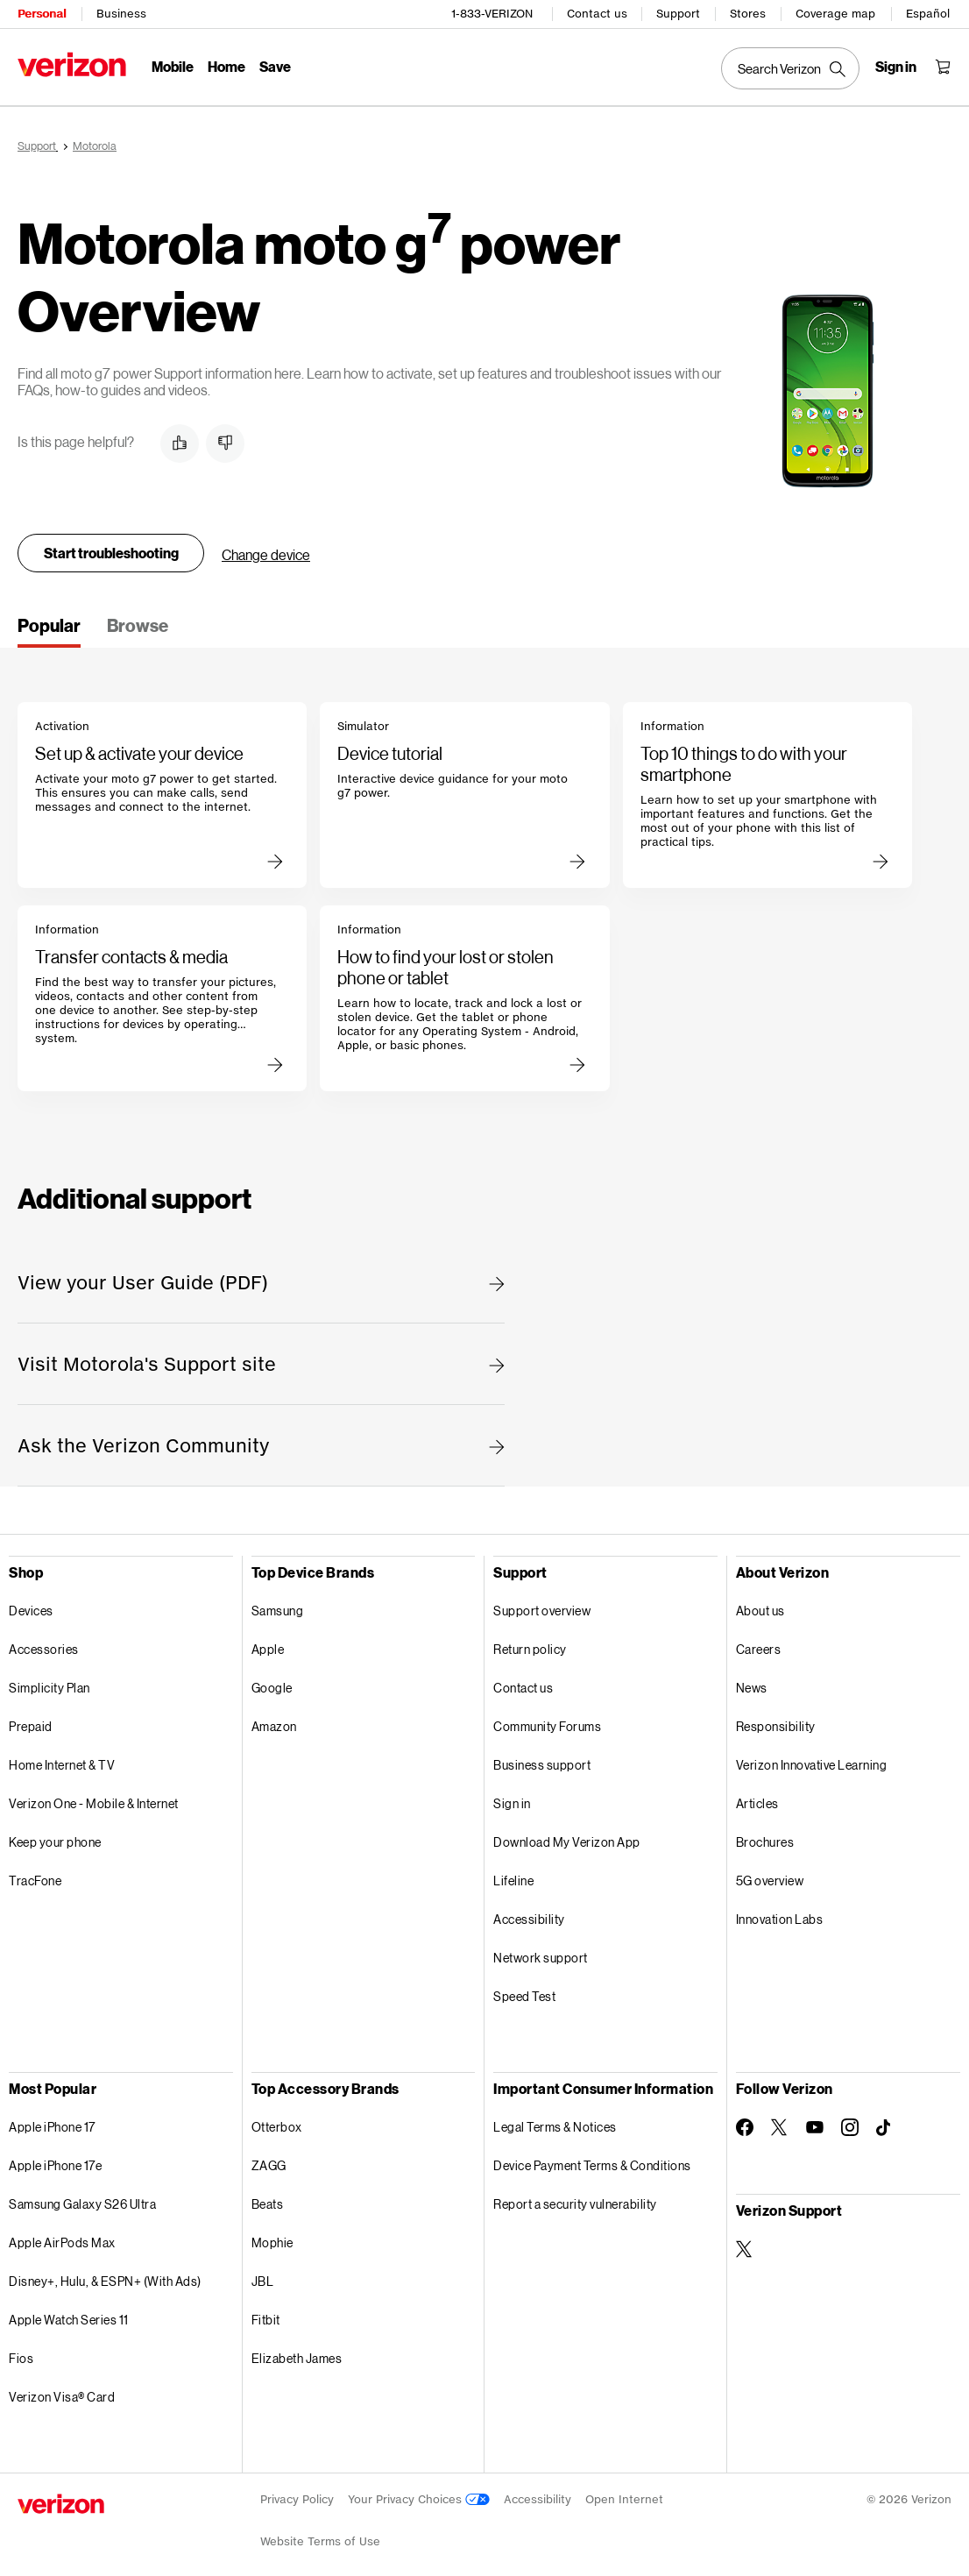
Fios (21, 2355)
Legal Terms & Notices (555, 2124)
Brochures (765, 1839)
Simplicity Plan (49, 1685)
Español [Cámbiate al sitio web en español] (928, 13)
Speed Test (524, 1993)
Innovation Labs (780, 1916)
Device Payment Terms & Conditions (592, 2162)
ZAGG (268, 2162)
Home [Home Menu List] (226, 66)
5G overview (770, 1877)
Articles (757, 1800)
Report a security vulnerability (575, 2201)
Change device (266, 551)
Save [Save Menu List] (275, 66)
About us (760, 1607)
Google (272, 1685)
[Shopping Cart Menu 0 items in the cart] (942, 66)
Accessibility (529, 1916)
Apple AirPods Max (62, 2239)
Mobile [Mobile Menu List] (173, 66)
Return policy (530, 1646)
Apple (268, 1646)
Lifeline (513, 1877)
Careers (759, 1646)
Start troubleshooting (111, 550)
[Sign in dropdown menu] (895, 67)
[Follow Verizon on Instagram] (850, 2124)
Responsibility (776, 1723)
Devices (31, 1607)
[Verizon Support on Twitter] (744, 2246)
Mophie (272, 2239)
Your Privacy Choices (419, 2496)
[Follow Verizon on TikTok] (885, 2125)
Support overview (542, 1607)
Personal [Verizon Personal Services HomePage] (42, 13)
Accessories (44, 1646)
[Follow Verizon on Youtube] (815, 2124)
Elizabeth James (297, 2355)
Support (678, 13)
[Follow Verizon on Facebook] (744, 2124)
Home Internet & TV (62, 1762)
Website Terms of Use (320, 2538)
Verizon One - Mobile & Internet (94, 1800)
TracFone (35, 1877)
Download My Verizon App (566, 1839)
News (751, 1685)
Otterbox (276, 2124)
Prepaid (31, 1723)
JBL (262, 2278)
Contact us (597, 13)
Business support (542, 1762)
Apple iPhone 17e (55, 2162)
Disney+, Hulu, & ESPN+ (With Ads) (105, 2278)
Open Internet (624, 2496)
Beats (267, 2201)
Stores (748, 13)
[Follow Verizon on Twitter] (780, 2124)
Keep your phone (55, 1839)
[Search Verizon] (790, 68)
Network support (540, 1955)
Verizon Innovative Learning (812, 1762)
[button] (179, 441)
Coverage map (835, 13)
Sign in (512, 1800)
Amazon (274, 1723)
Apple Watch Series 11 (69, 2317)
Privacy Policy (297, 2496)
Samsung (277, 1607)
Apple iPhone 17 (52, 2124)
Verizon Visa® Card (62, 2394)
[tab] (49, 628)
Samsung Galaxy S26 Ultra (82, 2201)
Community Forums (547, 1723)
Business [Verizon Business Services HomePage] (121, 13)
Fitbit (265, 2317)
